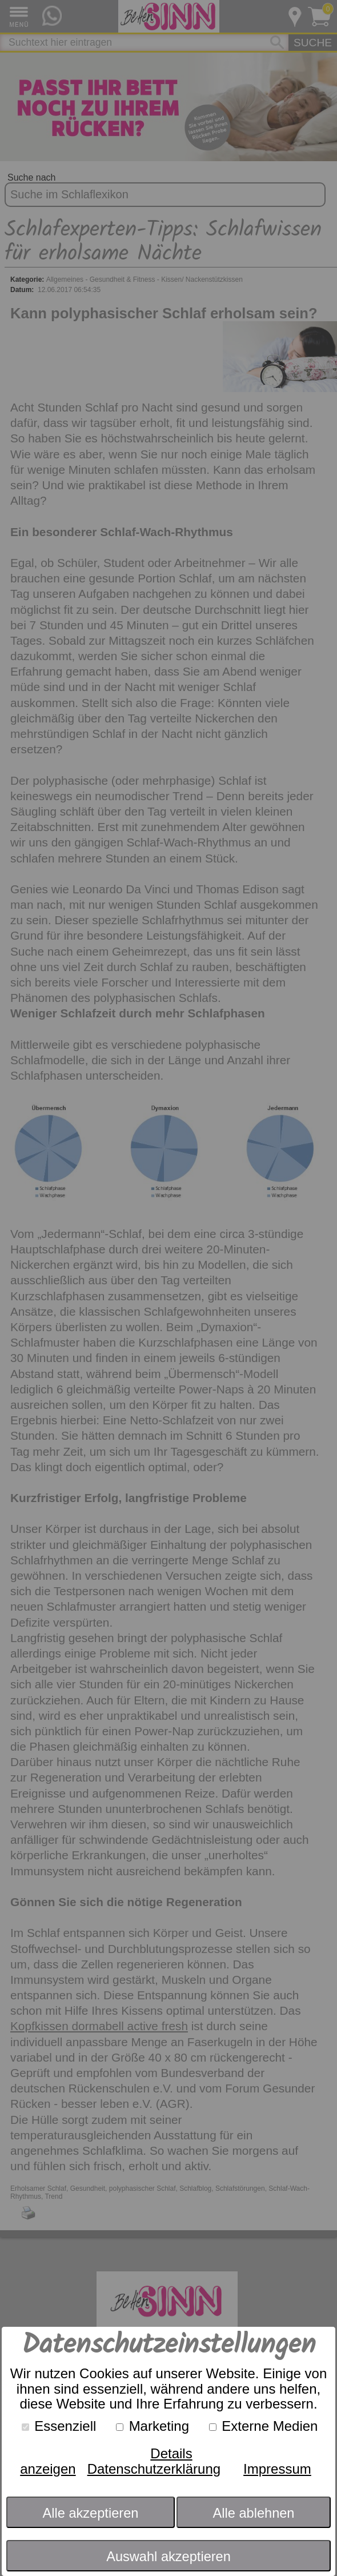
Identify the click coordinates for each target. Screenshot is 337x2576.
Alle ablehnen (254, 2513)
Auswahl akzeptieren (168, 2556)
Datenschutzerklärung (153, 2469)
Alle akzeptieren (91, 2513)
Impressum (277, 2469)
